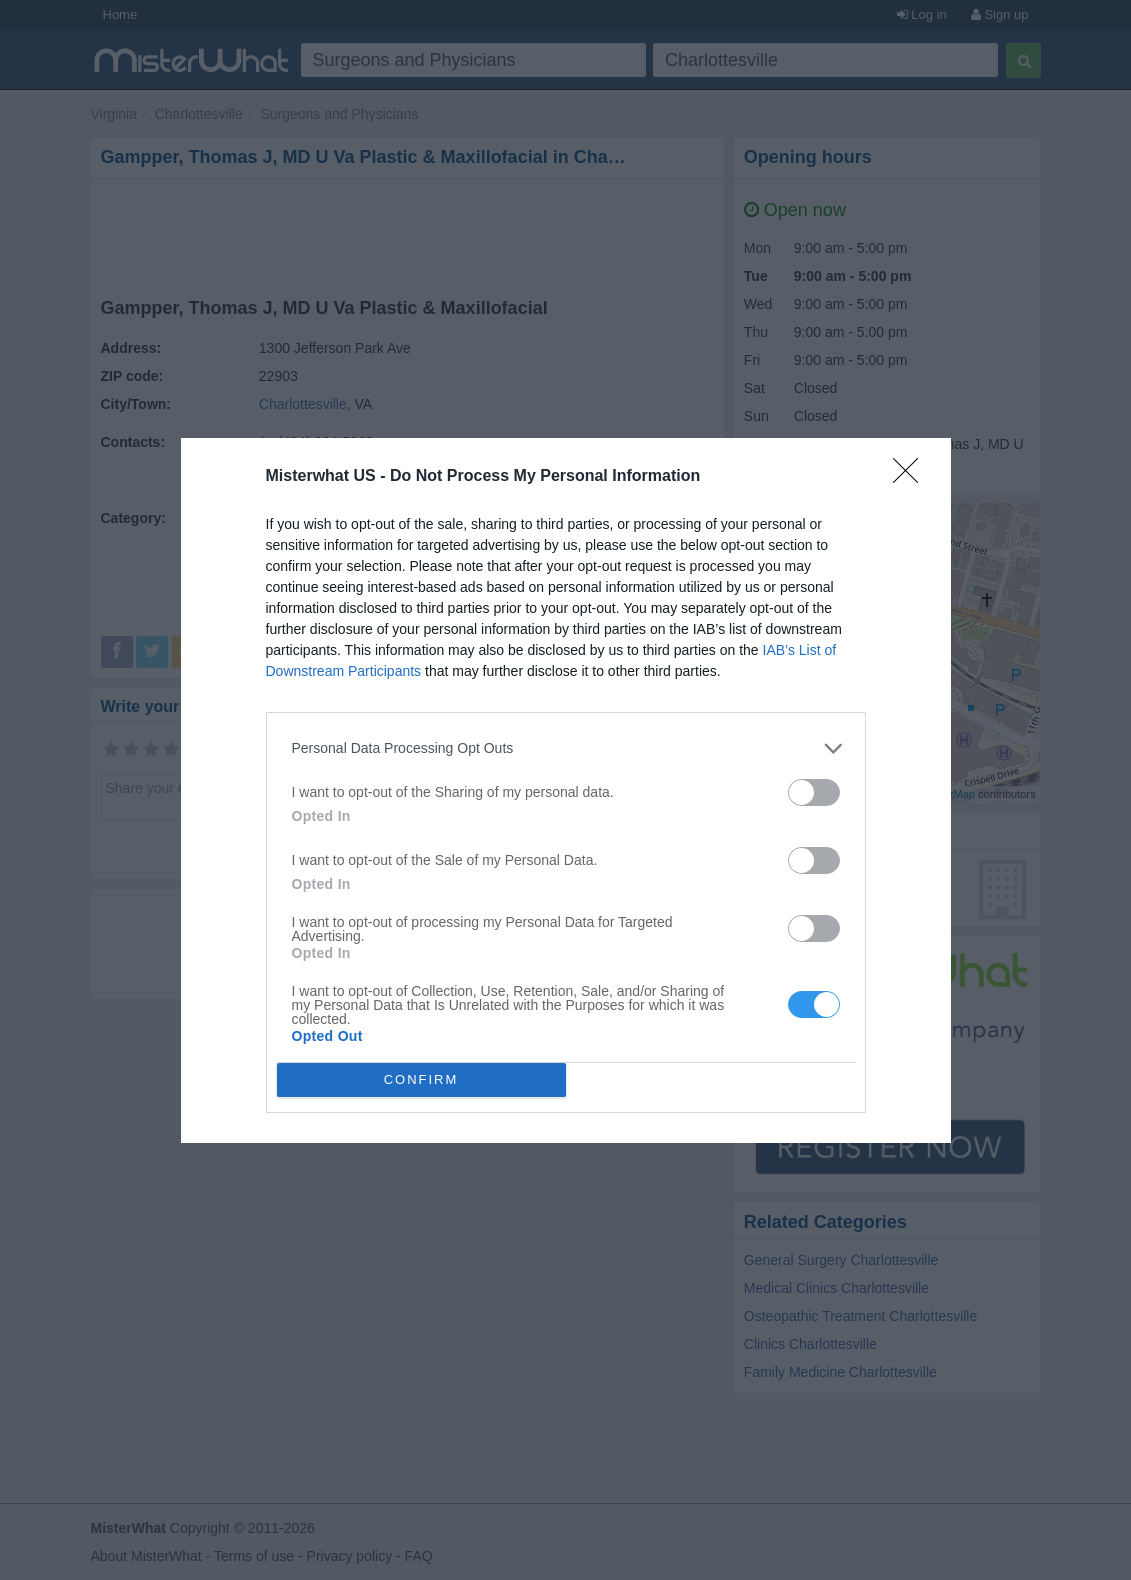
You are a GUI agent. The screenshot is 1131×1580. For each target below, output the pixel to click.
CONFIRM (421, 1078)
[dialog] (566, 790)
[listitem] (566, 748)
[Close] (912, 477)
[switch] (814, 792)
